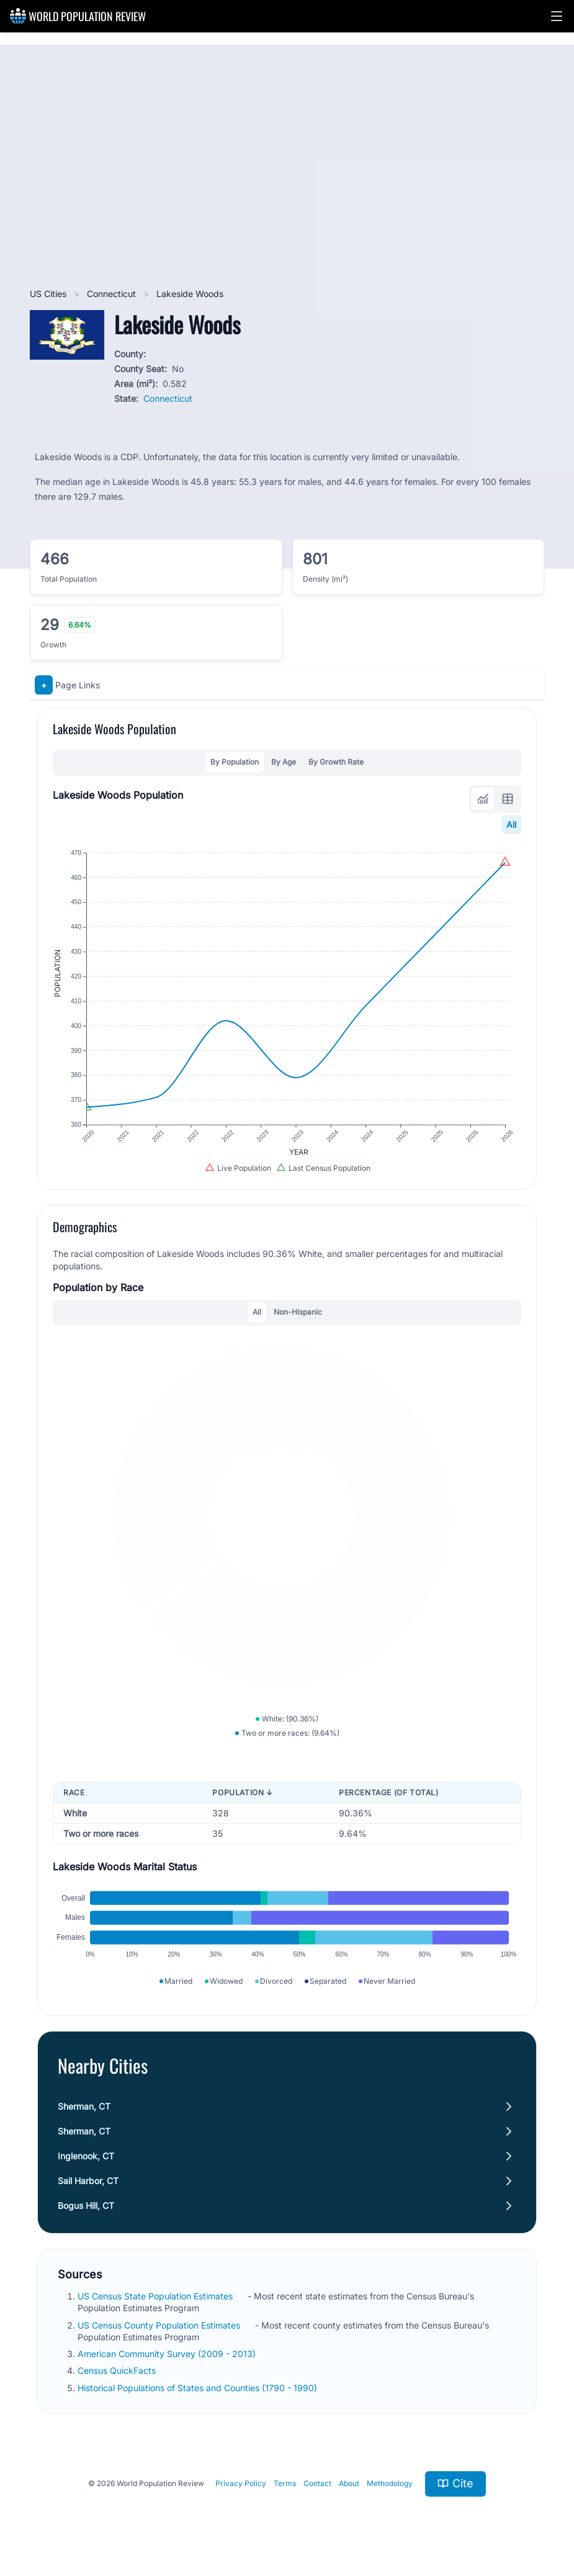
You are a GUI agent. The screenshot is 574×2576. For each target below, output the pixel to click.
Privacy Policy (240, 2483)
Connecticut (112, 293)
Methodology (390, 2483)
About (349, 2483)
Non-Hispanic (298, 1312)
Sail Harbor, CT (88, 2180)
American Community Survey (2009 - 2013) (168, 2353)
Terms (285, 2483)
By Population (234, 761)
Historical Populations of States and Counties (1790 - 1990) (199, 2388)
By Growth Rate (336, 761)
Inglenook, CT (86, 2156)
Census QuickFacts (118, 2370)
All (511, 824)
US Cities (49, 293)
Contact (317, 2483)
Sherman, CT (84, 2106)
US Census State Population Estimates (156, 2296)
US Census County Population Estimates (160, 2325)
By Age (283, 761)
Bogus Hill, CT (86, 2205)
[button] (556, 16)
